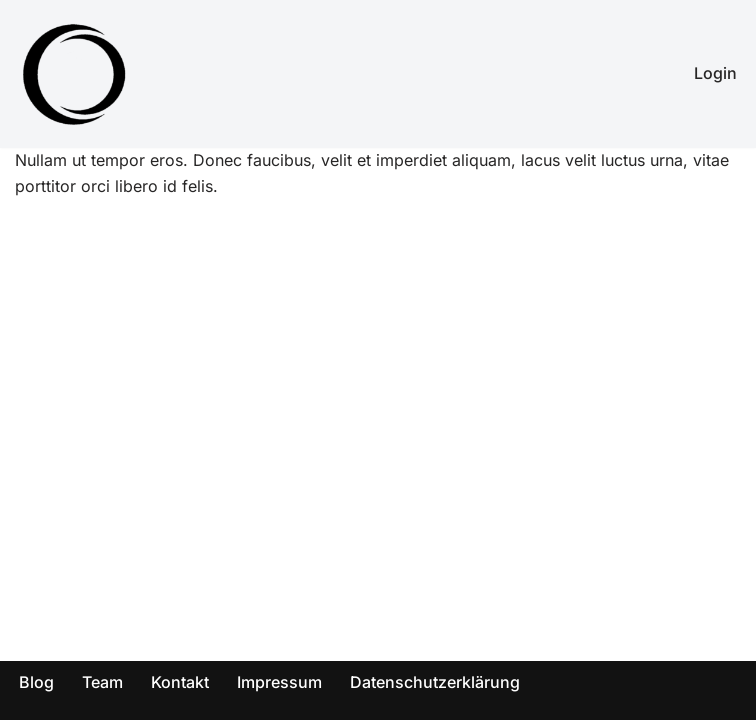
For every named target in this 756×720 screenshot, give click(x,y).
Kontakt (180, 682)
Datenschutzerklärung (435, 682)
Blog (36, 682)
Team (102, 682)
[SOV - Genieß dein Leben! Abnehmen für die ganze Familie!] (75, 74)
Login (715, 73)
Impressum (279, 682)
